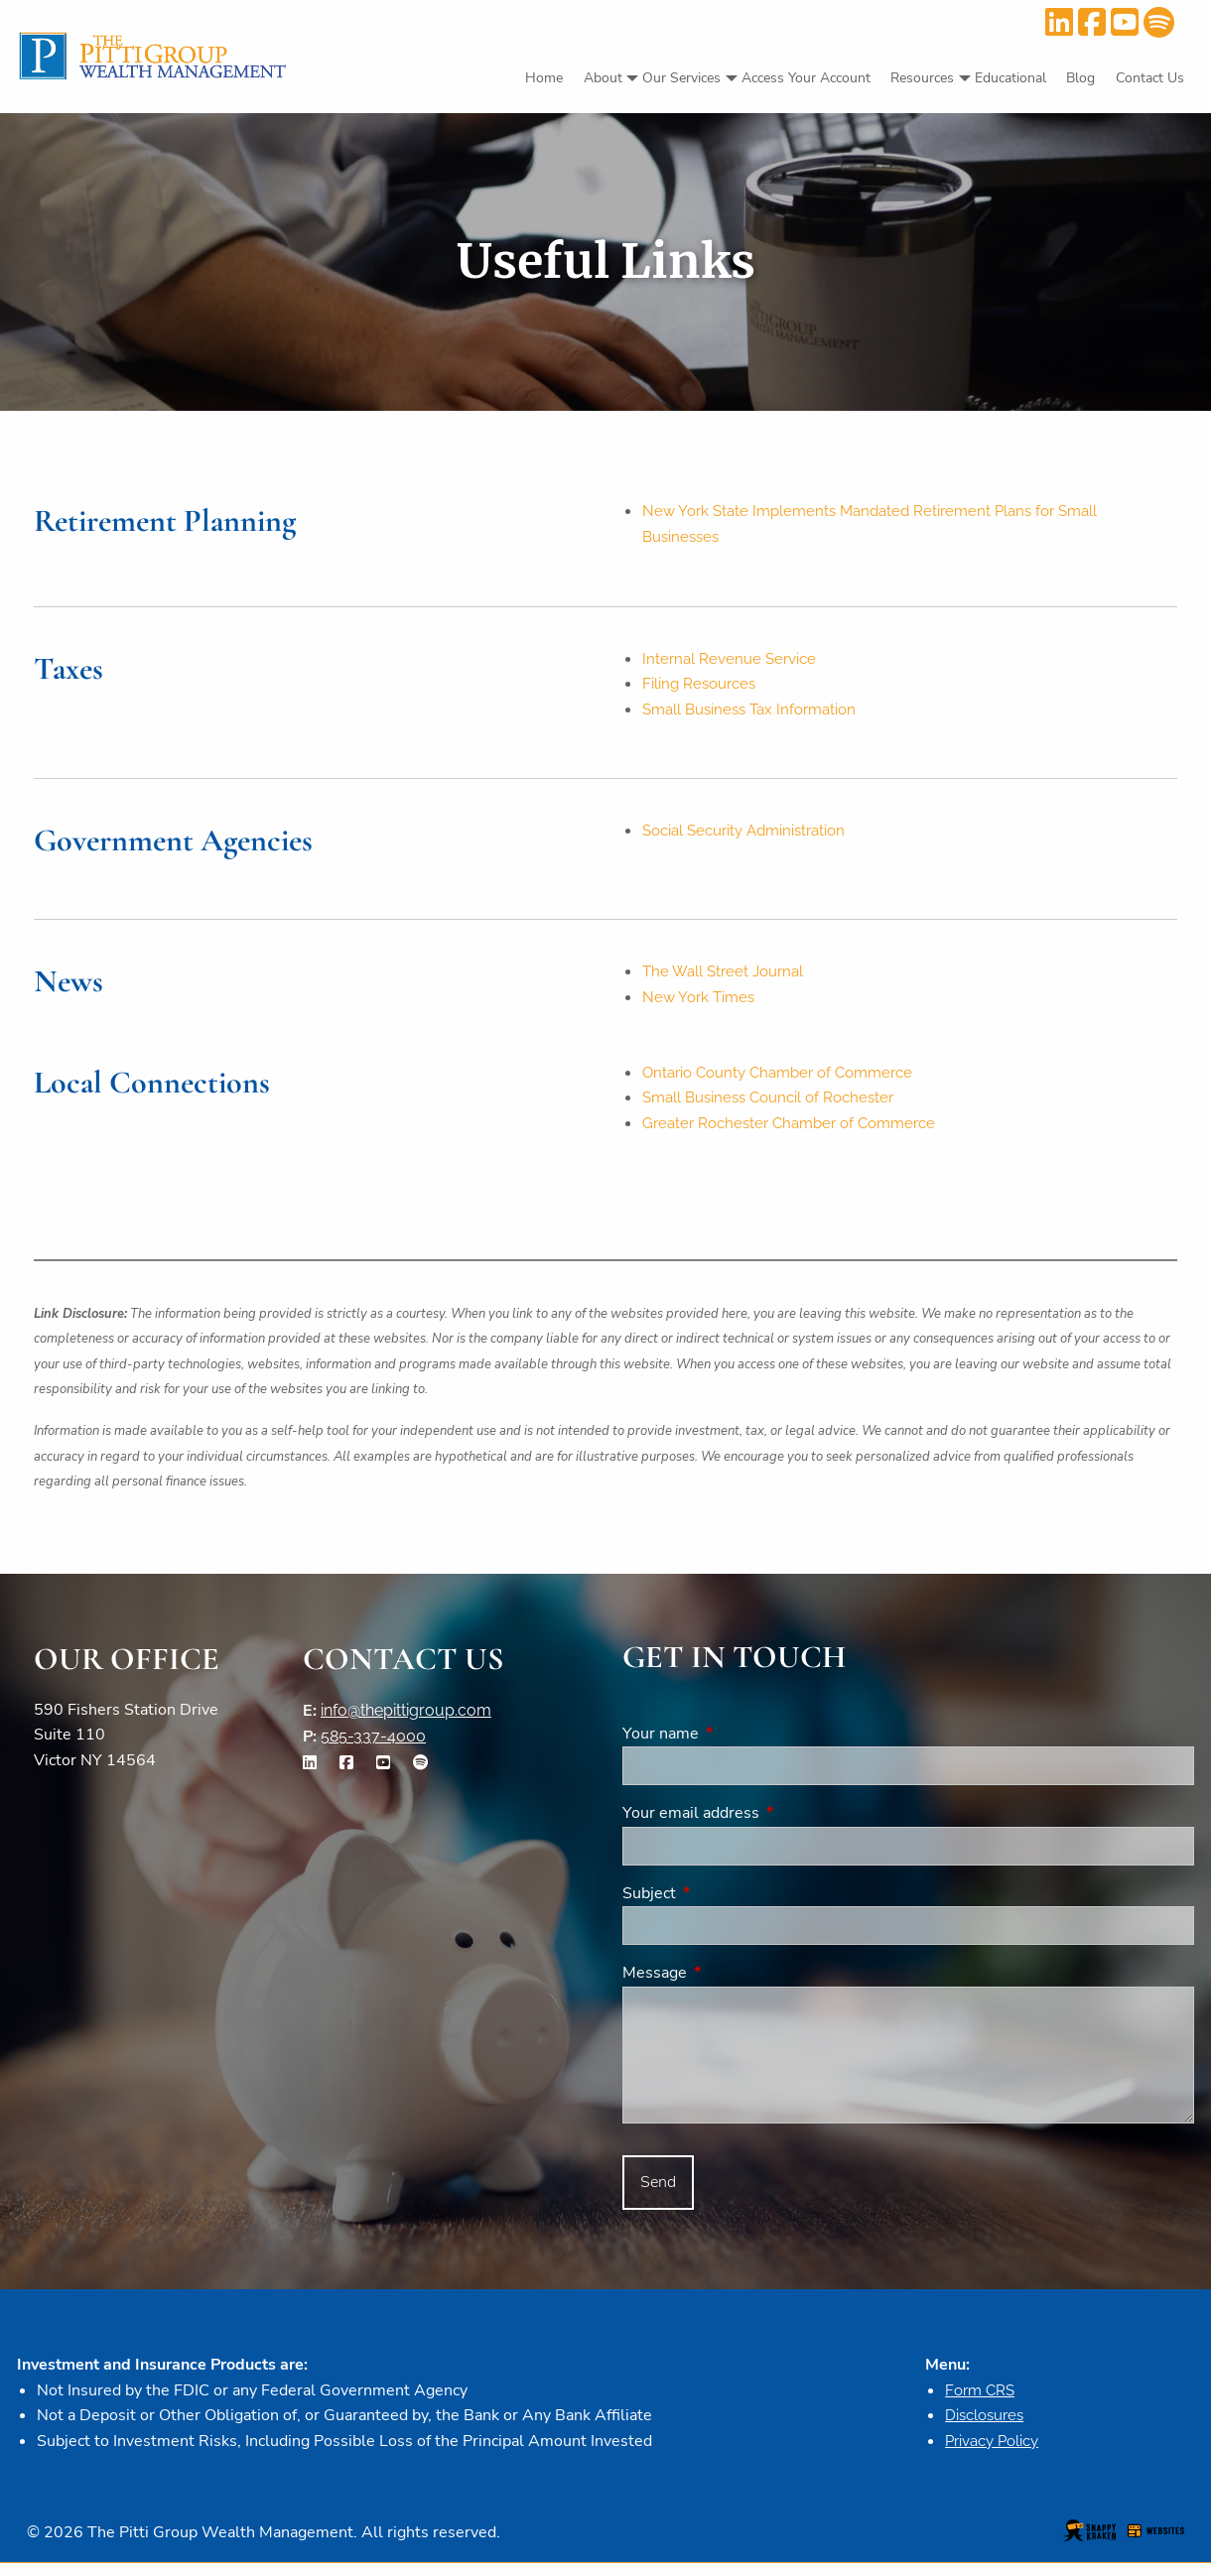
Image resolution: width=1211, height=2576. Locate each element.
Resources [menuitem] (922, 77)
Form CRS (981, 2400)
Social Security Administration (751, 836)
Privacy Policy (996, 2453)
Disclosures (987, 2426)
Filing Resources (702, 687)
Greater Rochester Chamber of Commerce (798, 1132)
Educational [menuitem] (1010, 77)
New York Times (701, 1003)
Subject (726, 1903)
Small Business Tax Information (756, 714)
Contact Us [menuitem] (1150, 77)
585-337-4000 (373, 1746)
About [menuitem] (603, 77)
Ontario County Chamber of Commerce (789, 1080)
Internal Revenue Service (733, 661)
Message (732, 1983)
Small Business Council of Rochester (776, 1105)
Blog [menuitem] (1080, 77)
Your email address (768, 1823)
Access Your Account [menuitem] (806, 77)
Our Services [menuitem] (681, 77)
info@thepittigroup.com (406, 1720)
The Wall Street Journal (727, 976)
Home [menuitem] (544, 77)
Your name (738, 1743)
